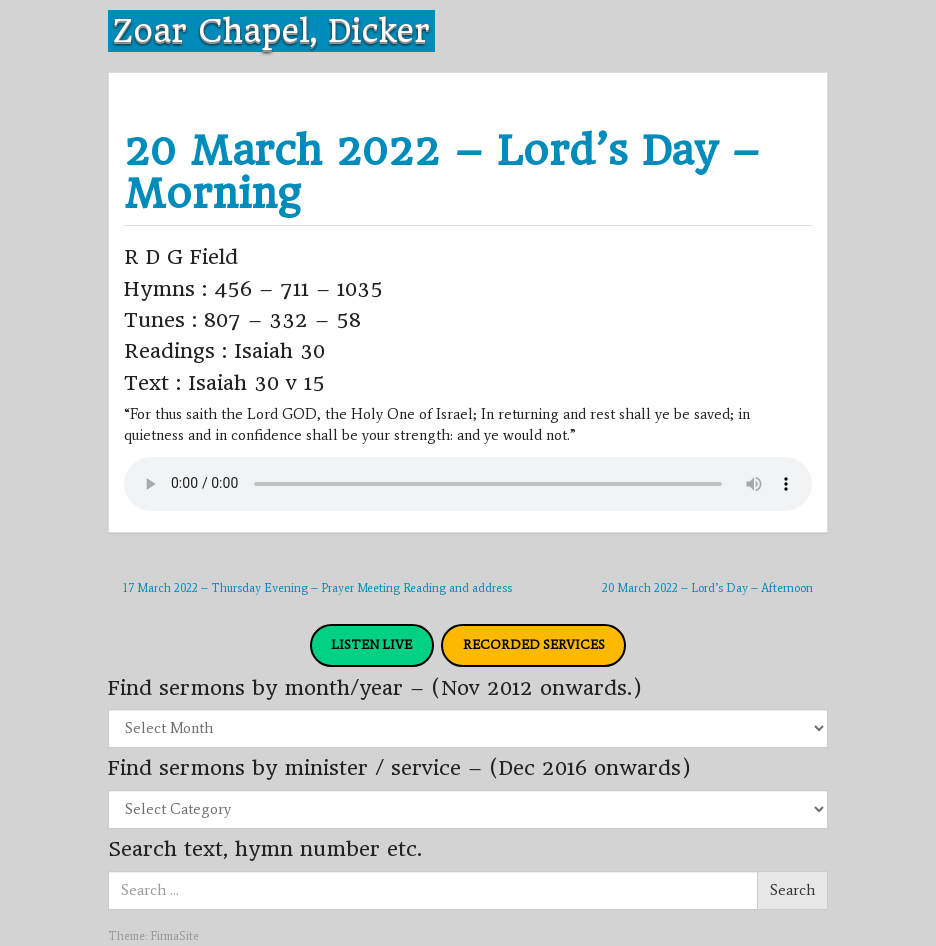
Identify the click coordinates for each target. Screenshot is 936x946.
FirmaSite (174, 936)
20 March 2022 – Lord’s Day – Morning (442, 172)
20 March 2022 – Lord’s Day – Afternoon (707, 588)
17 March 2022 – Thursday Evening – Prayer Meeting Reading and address (317, 588)
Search (792, 890)
